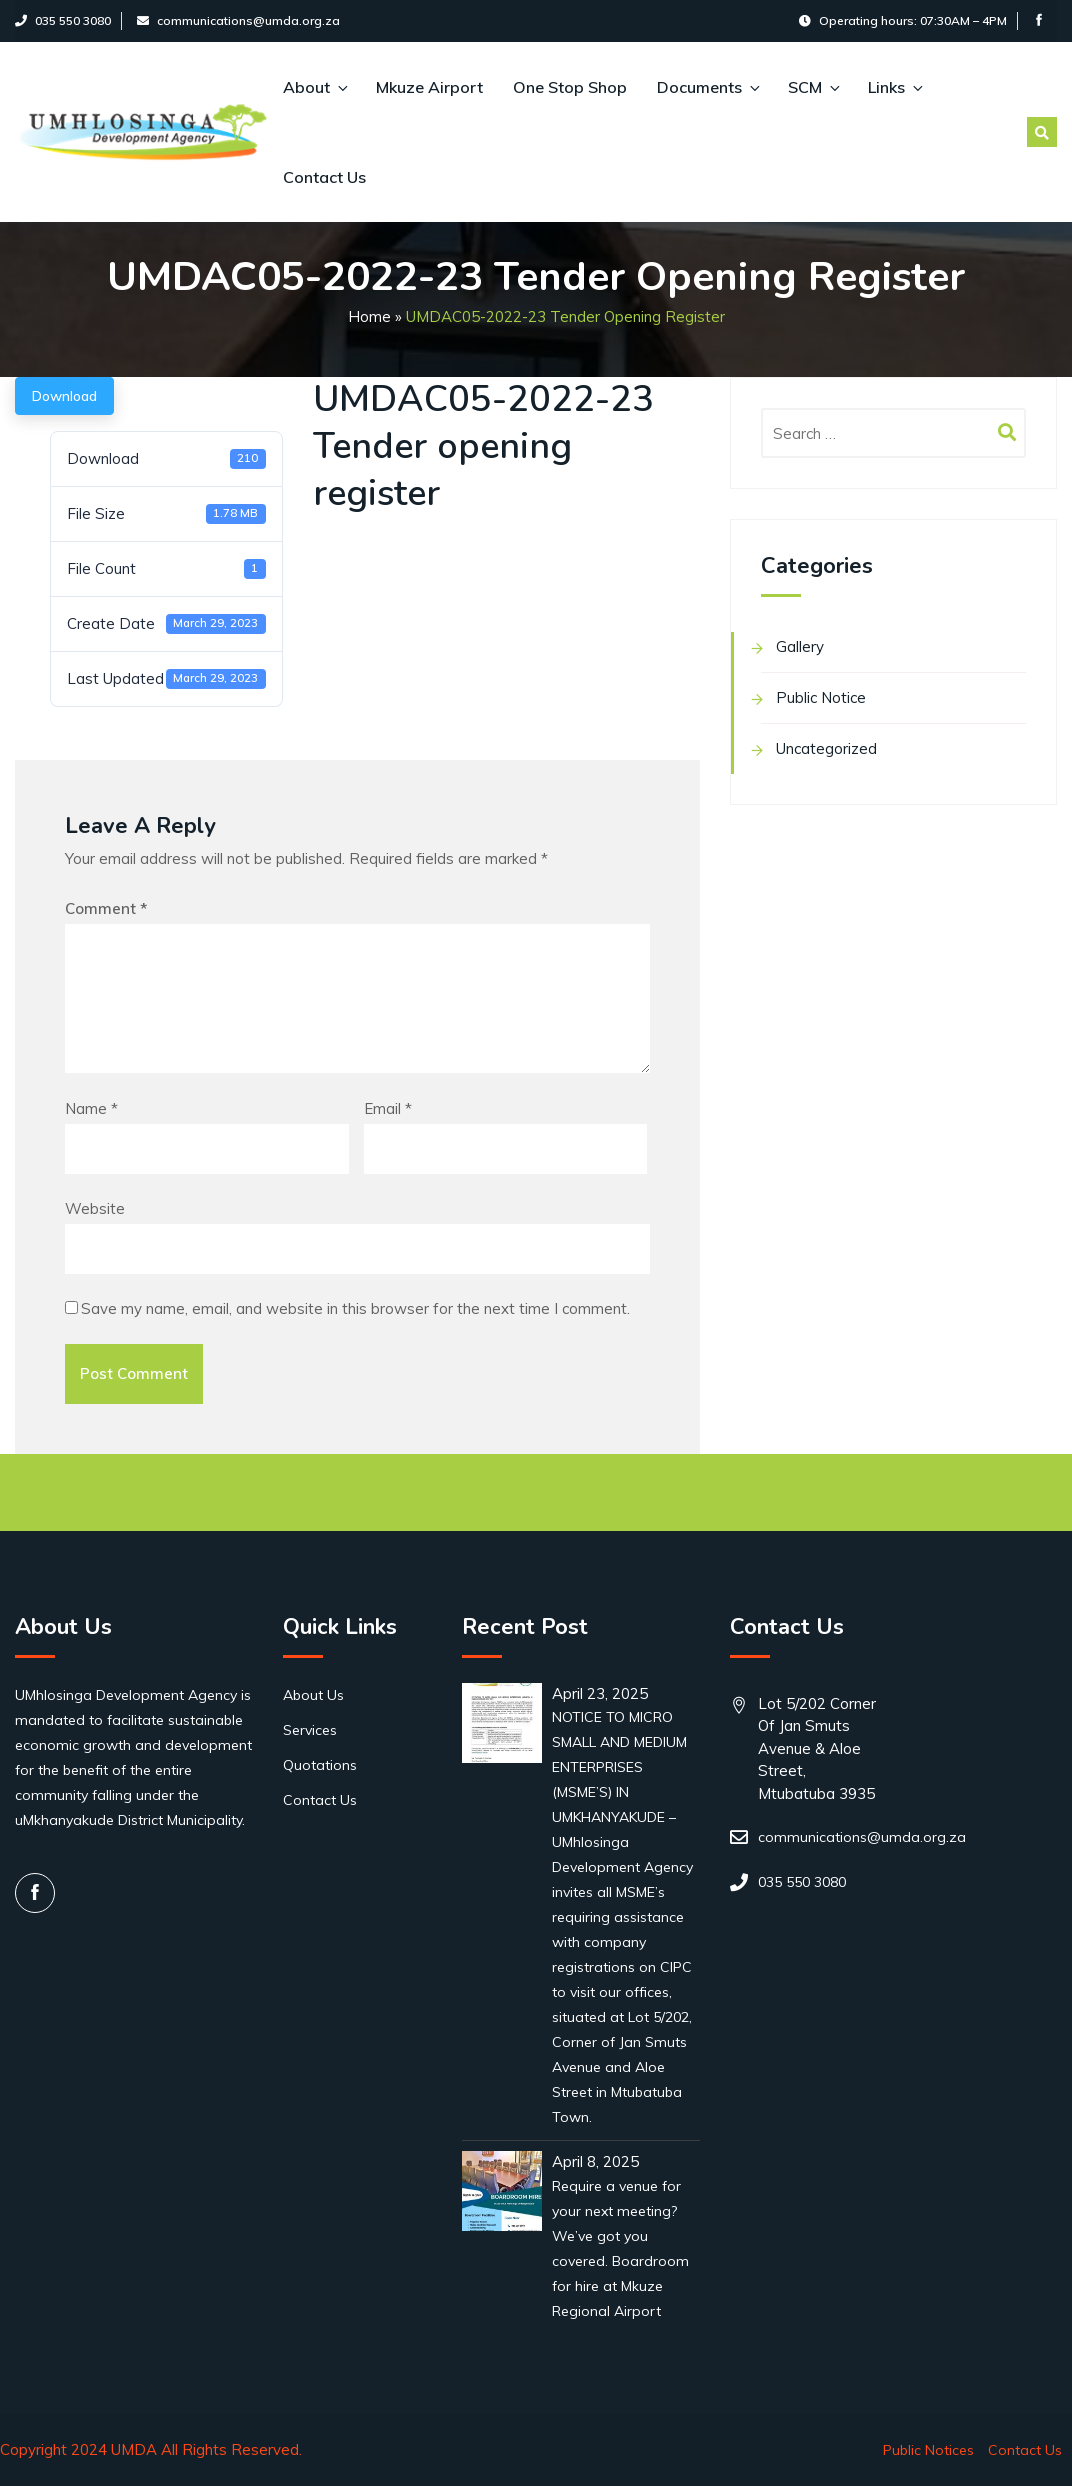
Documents (707, 87)
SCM (813, 87)
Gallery (800, 646)
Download (64, 396)
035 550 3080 (63, 20)
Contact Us (324, 177)
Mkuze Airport (429, 87)
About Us (313, 1695)
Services (310, 1730)
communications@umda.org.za (238, 20)
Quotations (320, 1765)
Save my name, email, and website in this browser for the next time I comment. (355, 1308)
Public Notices (928, 2450)
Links (894, 87)
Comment (106, 908)
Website (95, 1208)
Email (388, 1108)
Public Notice (821, 697)
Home (369, 316)
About (314, 87)
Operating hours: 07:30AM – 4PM (903, 20)
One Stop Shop (570, 87)
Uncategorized (826, 748)
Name (91, 1108)
